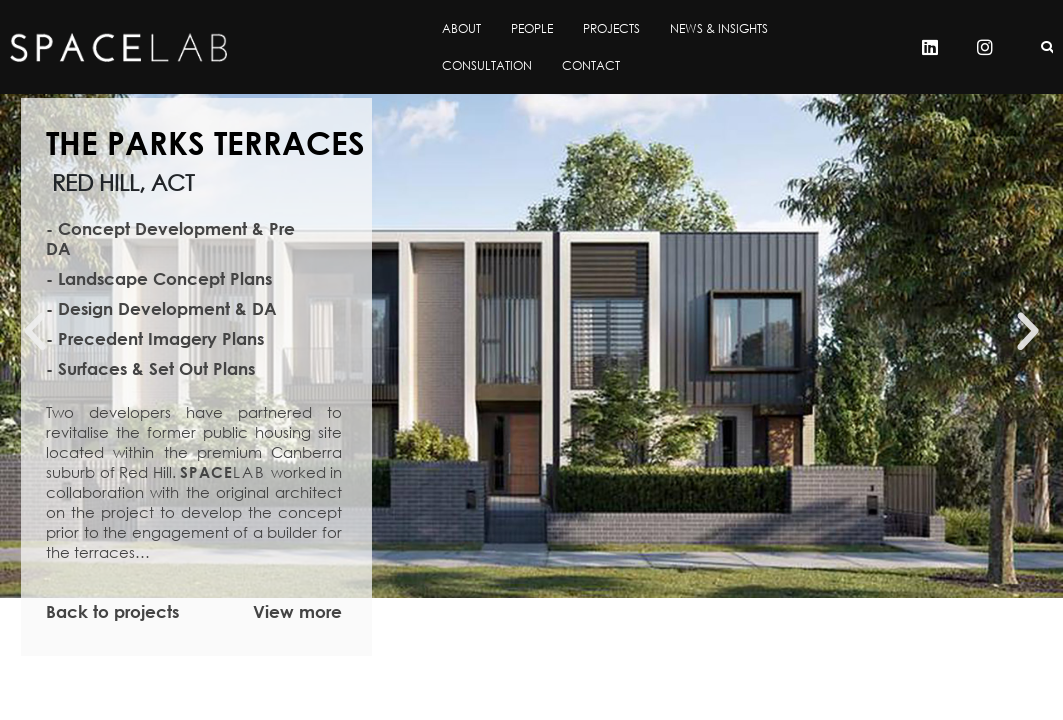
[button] (35, 332)
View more (297, 611)
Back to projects (112, 611)
